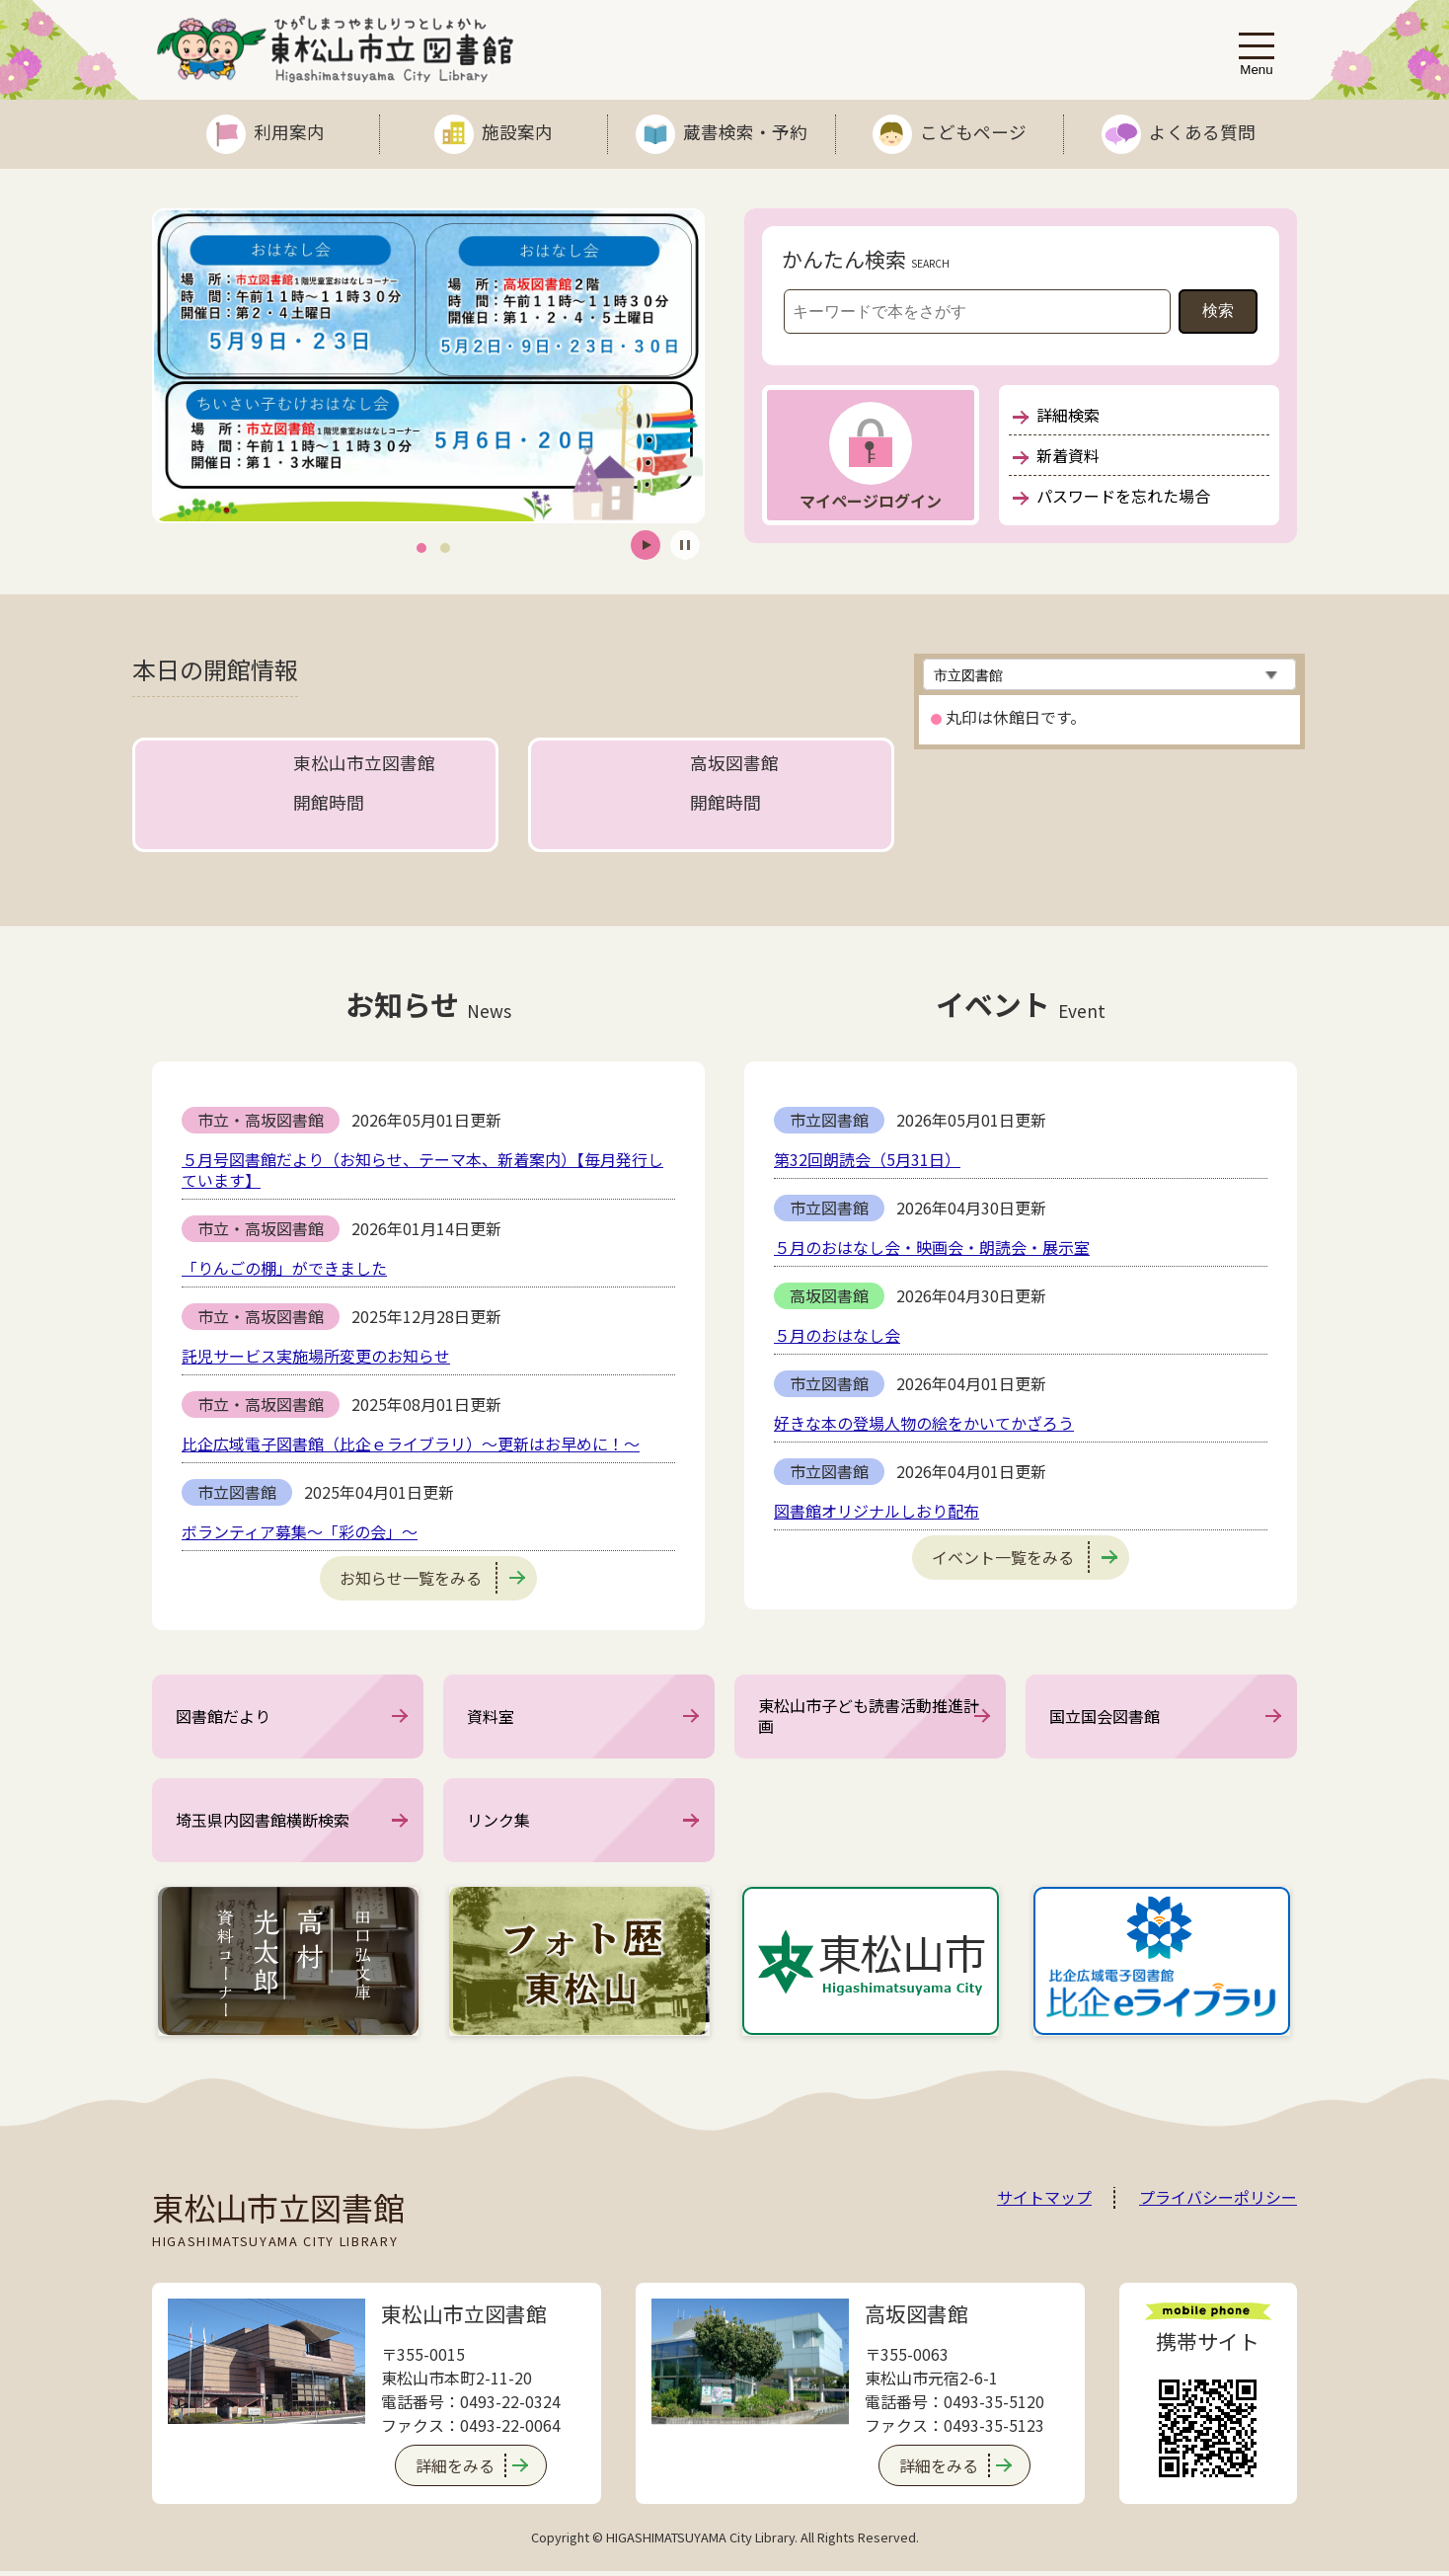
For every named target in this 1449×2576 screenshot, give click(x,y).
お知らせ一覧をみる (432, 1578)
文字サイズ (1147, 51)
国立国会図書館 (1104, 1717)
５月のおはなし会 (837, 1335)
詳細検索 (1056, 415)
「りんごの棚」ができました (284, 1268)
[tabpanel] (428, 365)
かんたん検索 (844, 258)
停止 (685, 545)
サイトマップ (1044, 2203)
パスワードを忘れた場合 (1111, 495)
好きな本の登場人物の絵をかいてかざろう (924, 1423)
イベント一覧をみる (1024, 1557)
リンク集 (498, 1823)
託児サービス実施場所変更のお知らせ (316, 1355)
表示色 (1192, 51)
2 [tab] (445, 547)
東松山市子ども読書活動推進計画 (868, 1717)
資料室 (490, 1717)
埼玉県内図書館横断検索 (262, 1823)
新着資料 (1056, 455)
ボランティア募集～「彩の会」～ (300, 1531)
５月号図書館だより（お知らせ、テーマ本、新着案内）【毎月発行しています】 (422, 1169)
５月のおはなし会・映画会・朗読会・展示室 (932, 1247)
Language (1066, 51)
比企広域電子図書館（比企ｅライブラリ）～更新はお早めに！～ (411, 1443)
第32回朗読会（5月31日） (867, 1159)
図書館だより (223, 1717)
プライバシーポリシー (1218, 2203)
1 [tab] (421, 547)
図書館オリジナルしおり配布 (876, 1510)
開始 (645, 545)
